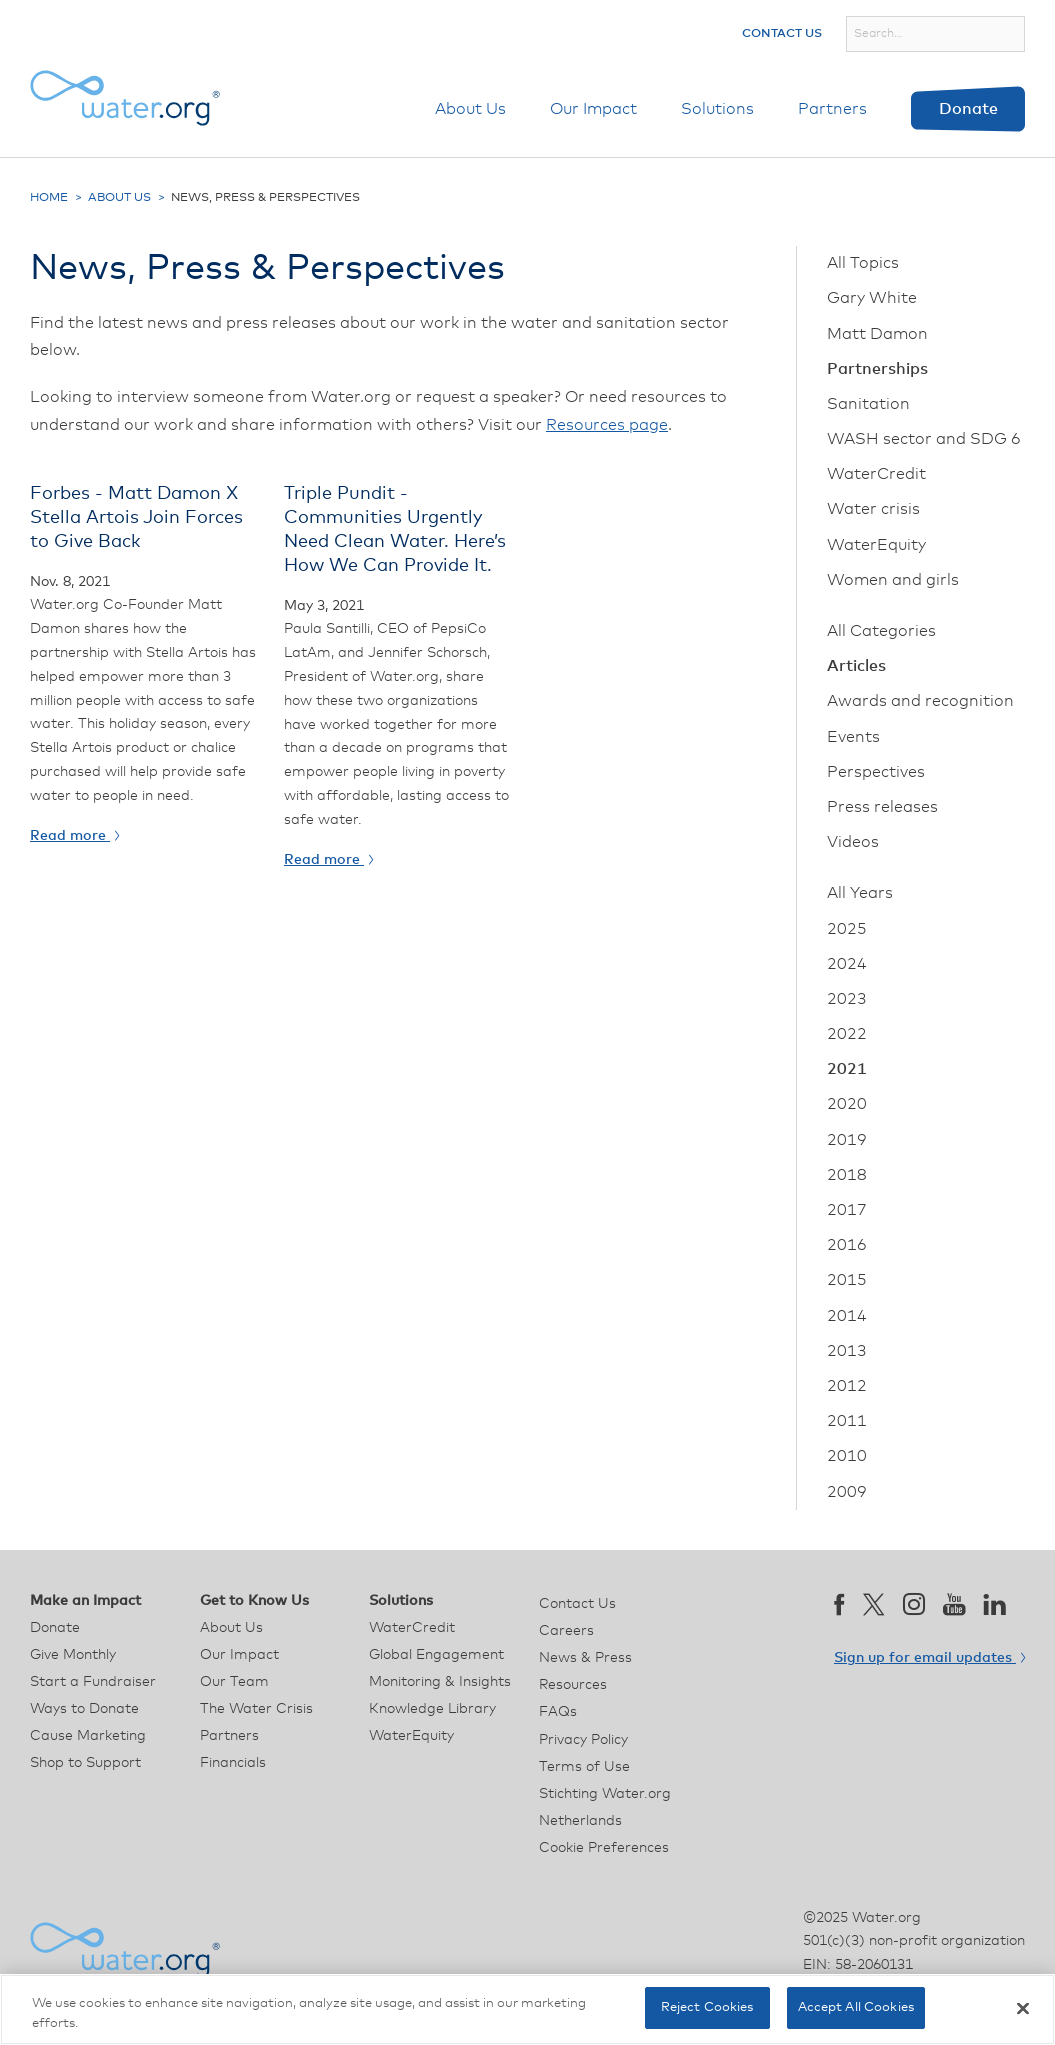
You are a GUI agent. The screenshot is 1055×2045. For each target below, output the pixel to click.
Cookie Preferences (604, 1848)
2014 (847, 1316)
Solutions (717, 109)
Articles (856, 666)
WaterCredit (876, 474)
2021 (847, 1069)
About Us (470, 109)
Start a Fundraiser (93, 1682)
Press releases (882, 807)
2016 (847, 1245)
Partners (832, 109)
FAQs (558, 1712)
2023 (847, 999)
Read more (74, 836)
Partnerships (877, 369)
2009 (847, 1492)
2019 (847, 1140)
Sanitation (868, 404)
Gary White (872, 298)
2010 (847, 1456)
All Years (860, 893)
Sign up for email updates (929, 1658)
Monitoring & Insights (440, 1682)
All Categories (881, 631)
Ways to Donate (84, 1709)
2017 (847, 1210)
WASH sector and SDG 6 (924, 439)
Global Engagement (436, 1655)
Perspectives (876, 772)
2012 (847, 1386)
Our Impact (593, 109)
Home (49, 198)
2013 (847, 1351)
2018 (847, 1175)
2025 (847, 929)
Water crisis (873, 509)
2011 (847, 1421)
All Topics (863, 263)
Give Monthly (73, 1655)
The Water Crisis (256, 1709)
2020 (847, 1104)
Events (853, 737)
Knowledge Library (432, 1709)
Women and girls (893, 580)
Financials (233, 1763)
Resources (573, 1685)
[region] (527, 2009)
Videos (853, 842)
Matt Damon (877, 334)
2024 (847, 964)
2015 (847, 1280)
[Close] (1023, 2008)
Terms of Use (584, 1767)
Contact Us (782, 34)
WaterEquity (876, 545)
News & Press (585, 1658)
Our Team (234, 1682)
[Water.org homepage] (125, 98)
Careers (566, 1631)
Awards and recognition (920, 701)
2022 (847, 1034)
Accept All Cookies (856, 2007)
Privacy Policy (583, 1740)
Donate (968, 109)
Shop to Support (85, 1763)
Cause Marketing (88, 1736)
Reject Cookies (707, 2007)
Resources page (607, 425)
